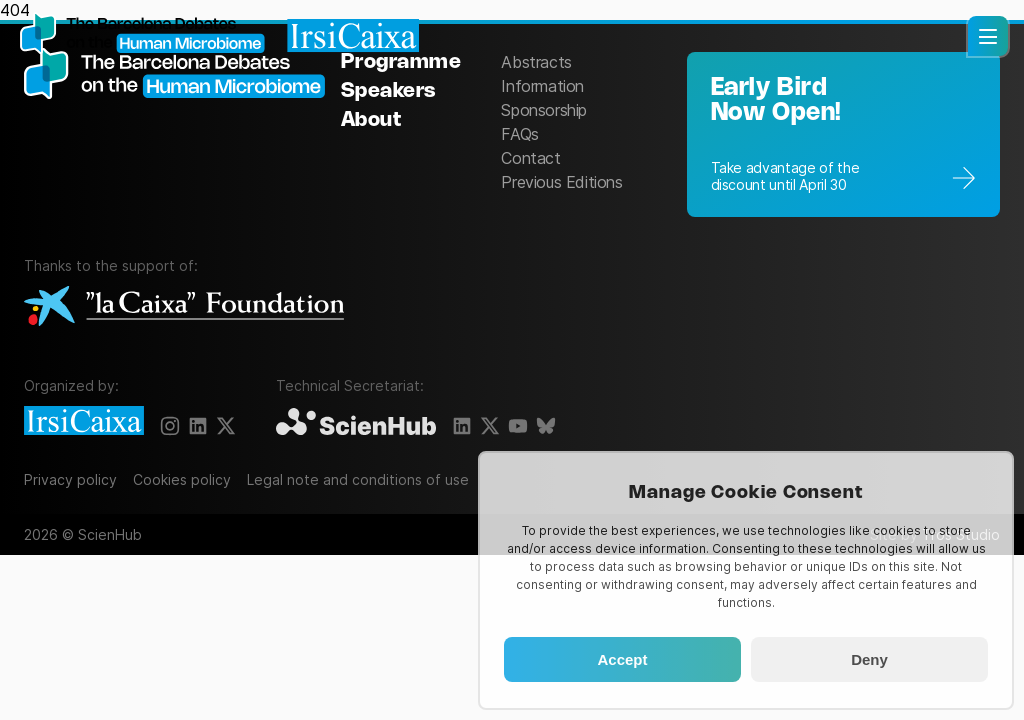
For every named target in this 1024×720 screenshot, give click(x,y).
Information (542, 86)
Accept (622, 659)
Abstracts (536, 62)
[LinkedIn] (198, 426)
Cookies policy (182, 479)
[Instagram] (170, 426)
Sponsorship (544, 110)
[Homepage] (220, 35)
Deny (869, 659)
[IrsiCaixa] (84, 422)
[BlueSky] (546, 426)
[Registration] (843, 134)
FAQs (519, 134)
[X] (226, 426)
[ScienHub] (356, 423)
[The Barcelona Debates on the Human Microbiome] (182, 132)
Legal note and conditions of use (358, 479)
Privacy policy (70, 479)
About (371, 120)
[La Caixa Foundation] (184, 307)
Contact (530, 158)
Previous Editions (561, 182)
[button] (988, 36)
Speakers (388, 91)
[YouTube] (518, 426)
